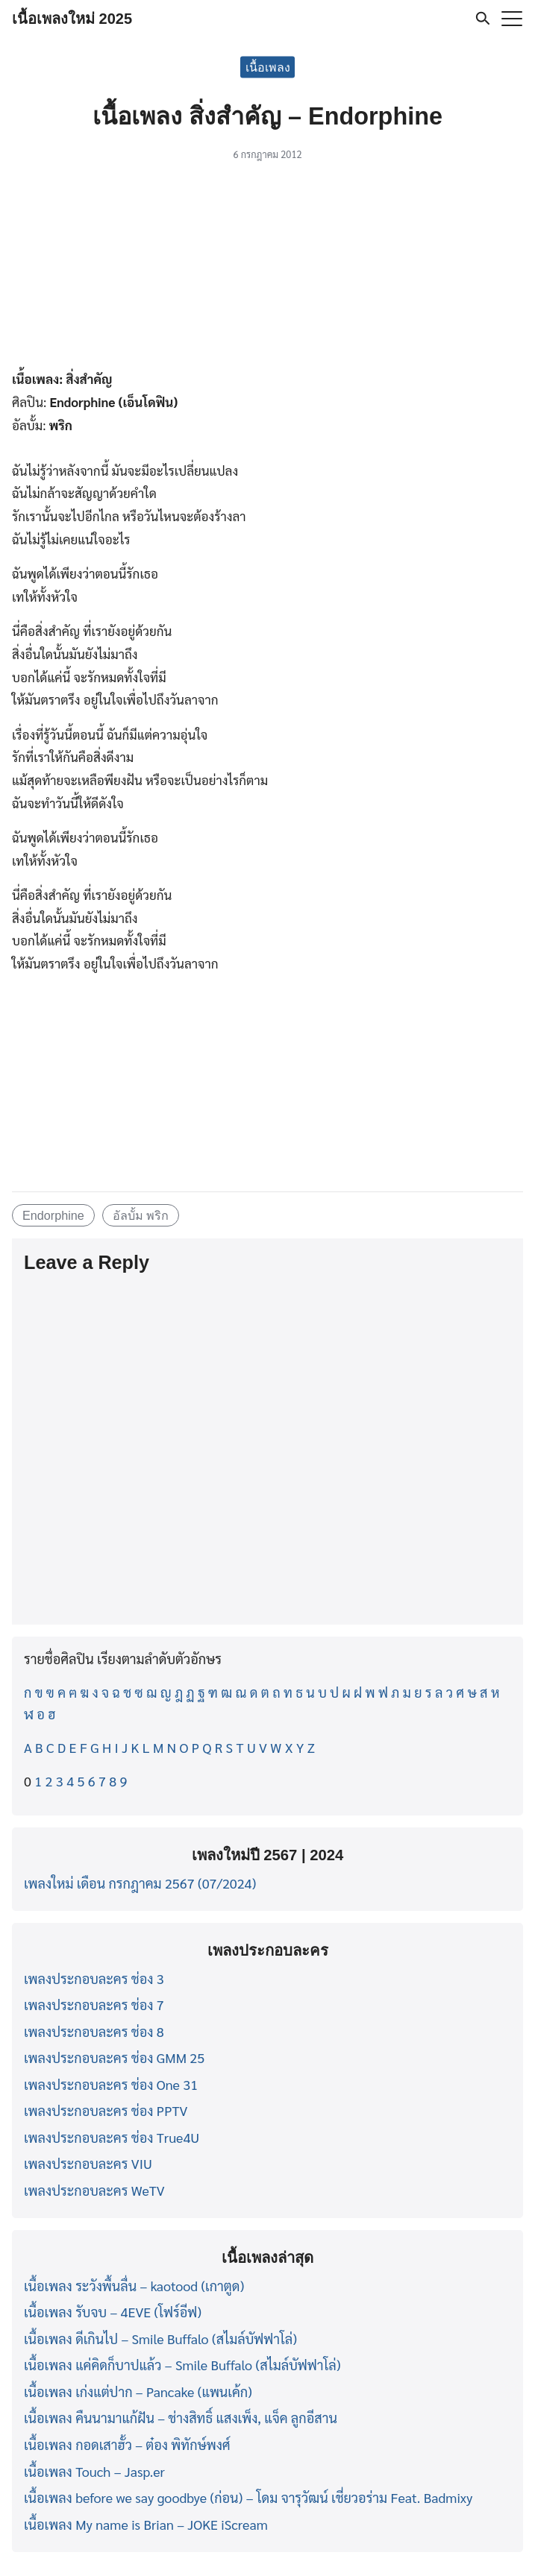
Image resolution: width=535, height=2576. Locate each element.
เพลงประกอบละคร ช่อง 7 (94, 2004)
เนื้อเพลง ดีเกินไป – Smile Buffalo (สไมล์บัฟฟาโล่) (160, 2338)
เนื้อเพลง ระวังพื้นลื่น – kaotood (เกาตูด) (134, 2285)
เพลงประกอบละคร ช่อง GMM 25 (114, 2057)
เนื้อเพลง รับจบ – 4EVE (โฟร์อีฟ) (112, 2311)
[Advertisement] (268, 268)
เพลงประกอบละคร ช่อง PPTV (105, 2110)
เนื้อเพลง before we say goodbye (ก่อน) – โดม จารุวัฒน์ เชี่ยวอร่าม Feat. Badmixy (248, 2497)
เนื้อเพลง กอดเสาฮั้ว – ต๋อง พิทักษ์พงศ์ (127, 2444)
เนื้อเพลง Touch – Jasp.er (94, 2471)
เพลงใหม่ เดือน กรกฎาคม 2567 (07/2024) (140, 1883)
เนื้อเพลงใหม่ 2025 (72, 18)
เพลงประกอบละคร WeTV (94, 2190)
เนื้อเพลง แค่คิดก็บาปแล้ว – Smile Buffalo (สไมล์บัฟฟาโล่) (182, 2364)
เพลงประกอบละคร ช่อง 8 (94, 2031)
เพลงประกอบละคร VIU (88, 2163)
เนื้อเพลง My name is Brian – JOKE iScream (146, 2524)
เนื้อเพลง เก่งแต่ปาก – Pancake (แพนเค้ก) (138, 2391)
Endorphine (53, 1215)
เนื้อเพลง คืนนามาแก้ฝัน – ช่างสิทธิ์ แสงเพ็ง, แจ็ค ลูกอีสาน (180, 2417)
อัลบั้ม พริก (141, 1215)
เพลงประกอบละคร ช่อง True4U (111, 2137)
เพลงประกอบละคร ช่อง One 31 (111, 2084)
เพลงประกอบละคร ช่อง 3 (94, 1978)
